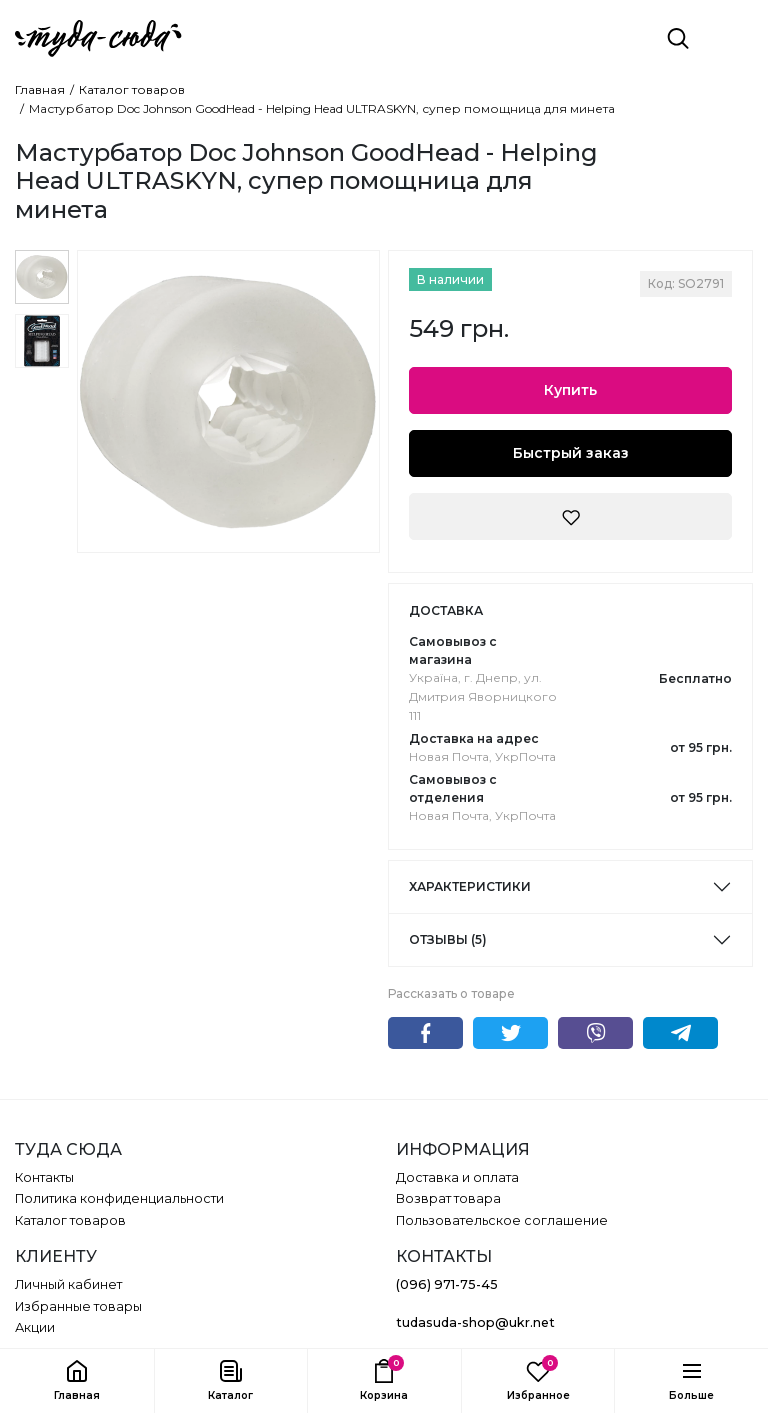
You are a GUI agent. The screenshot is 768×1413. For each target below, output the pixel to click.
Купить (570, 390)
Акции (35, 1327)
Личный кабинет (68, 1284)
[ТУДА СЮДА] (98, 38)
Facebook (425, 1033)
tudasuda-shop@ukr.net (475, 1322)
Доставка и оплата (457, 1177)
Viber (595, 1033)
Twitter (510, 1033)
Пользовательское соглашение (502, 1220)
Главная (40, 90)
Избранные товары (78, 1306)
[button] (231, 1381)
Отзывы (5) (448, 939)
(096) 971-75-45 (447, 1284)
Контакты (44, 1177)
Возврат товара (448, 1198)
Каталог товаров (132, 90)
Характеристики (470, 886)
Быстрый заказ (571, 453)
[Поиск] (678, 38)
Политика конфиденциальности (119, 1198)
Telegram (680, 1033)
